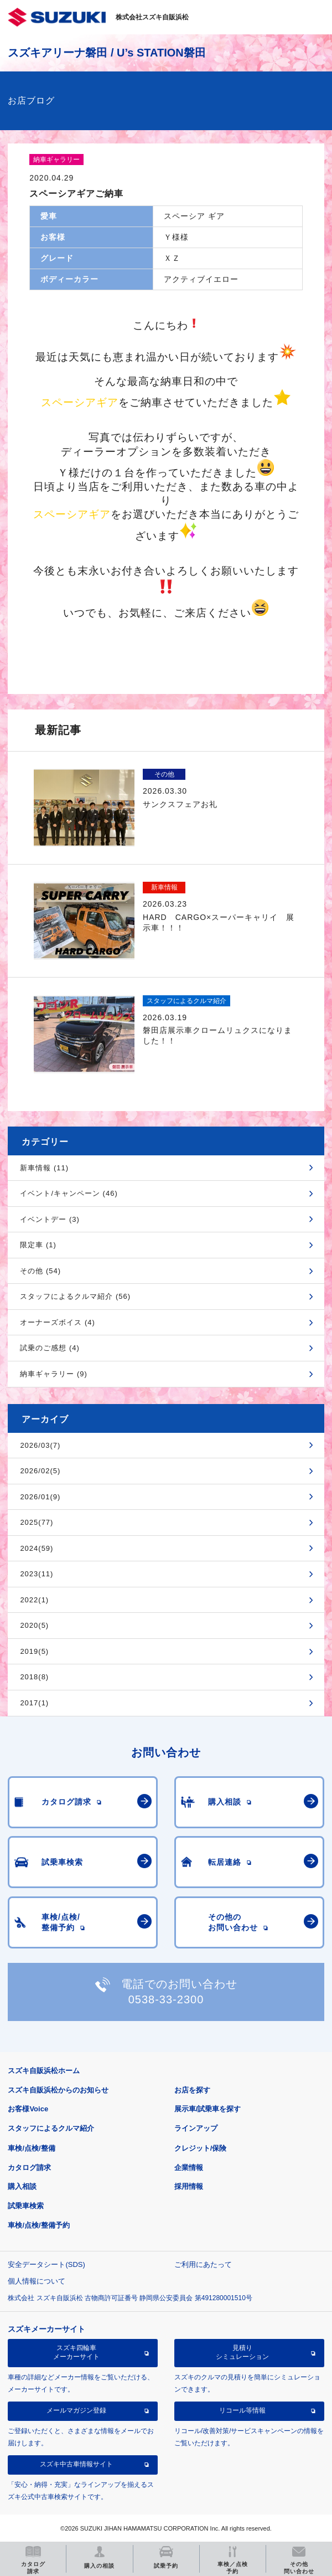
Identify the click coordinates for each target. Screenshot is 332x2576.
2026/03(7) (40, 1445)
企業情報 (188, 2167)
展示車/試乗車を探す (207, 2109)
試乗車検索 (26, 2206)
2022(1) (34, 1600)
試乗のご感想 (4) (50, 1348)
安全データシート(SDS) (46, 2264)
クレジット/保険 (200, 2148)
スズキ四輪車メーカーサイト (76, 2352)
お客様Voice (28, 2109)
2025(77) (36, 1522)
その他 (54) (40, 1271)
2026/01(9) (40, 1497)
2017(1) (34, 1703)
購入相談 (22, 2186)
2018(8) (34, 1677)
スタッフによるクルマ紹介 (51, 2128)
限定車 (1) (38, 1245)
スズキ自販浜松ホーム (44, 2070)
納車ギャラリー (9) (53, 1374)
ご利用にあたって (203, 2264)
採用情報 (188, 2186)
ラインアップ (195, 2128)
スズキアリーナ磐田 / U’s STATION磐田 (106, 53)
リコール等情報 (242, 2410)
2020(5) (34, 1625)
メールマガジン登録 (76, 2410)
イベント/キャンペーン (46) (68, 1193)
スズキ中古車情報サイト (76, 2464)
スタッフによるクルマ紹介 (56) (75, 1296)
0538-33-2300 (166, 1999)
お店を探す (192, 2090)
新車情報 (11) (44, 1168)
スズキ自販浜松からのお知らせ (58, 2090)
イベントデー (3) (50, 1219)
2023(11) (36, 1574)
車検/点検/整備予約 (38, 2225)
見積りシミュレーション (242, 2352)
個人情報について (36, 2281)
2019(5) (34, 1651)
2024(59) (36, 1548)
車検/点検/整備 (31, 2148)
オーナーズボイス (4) (57, 1322)
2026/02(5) (40, 1471)
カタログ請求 (29, 2167)
